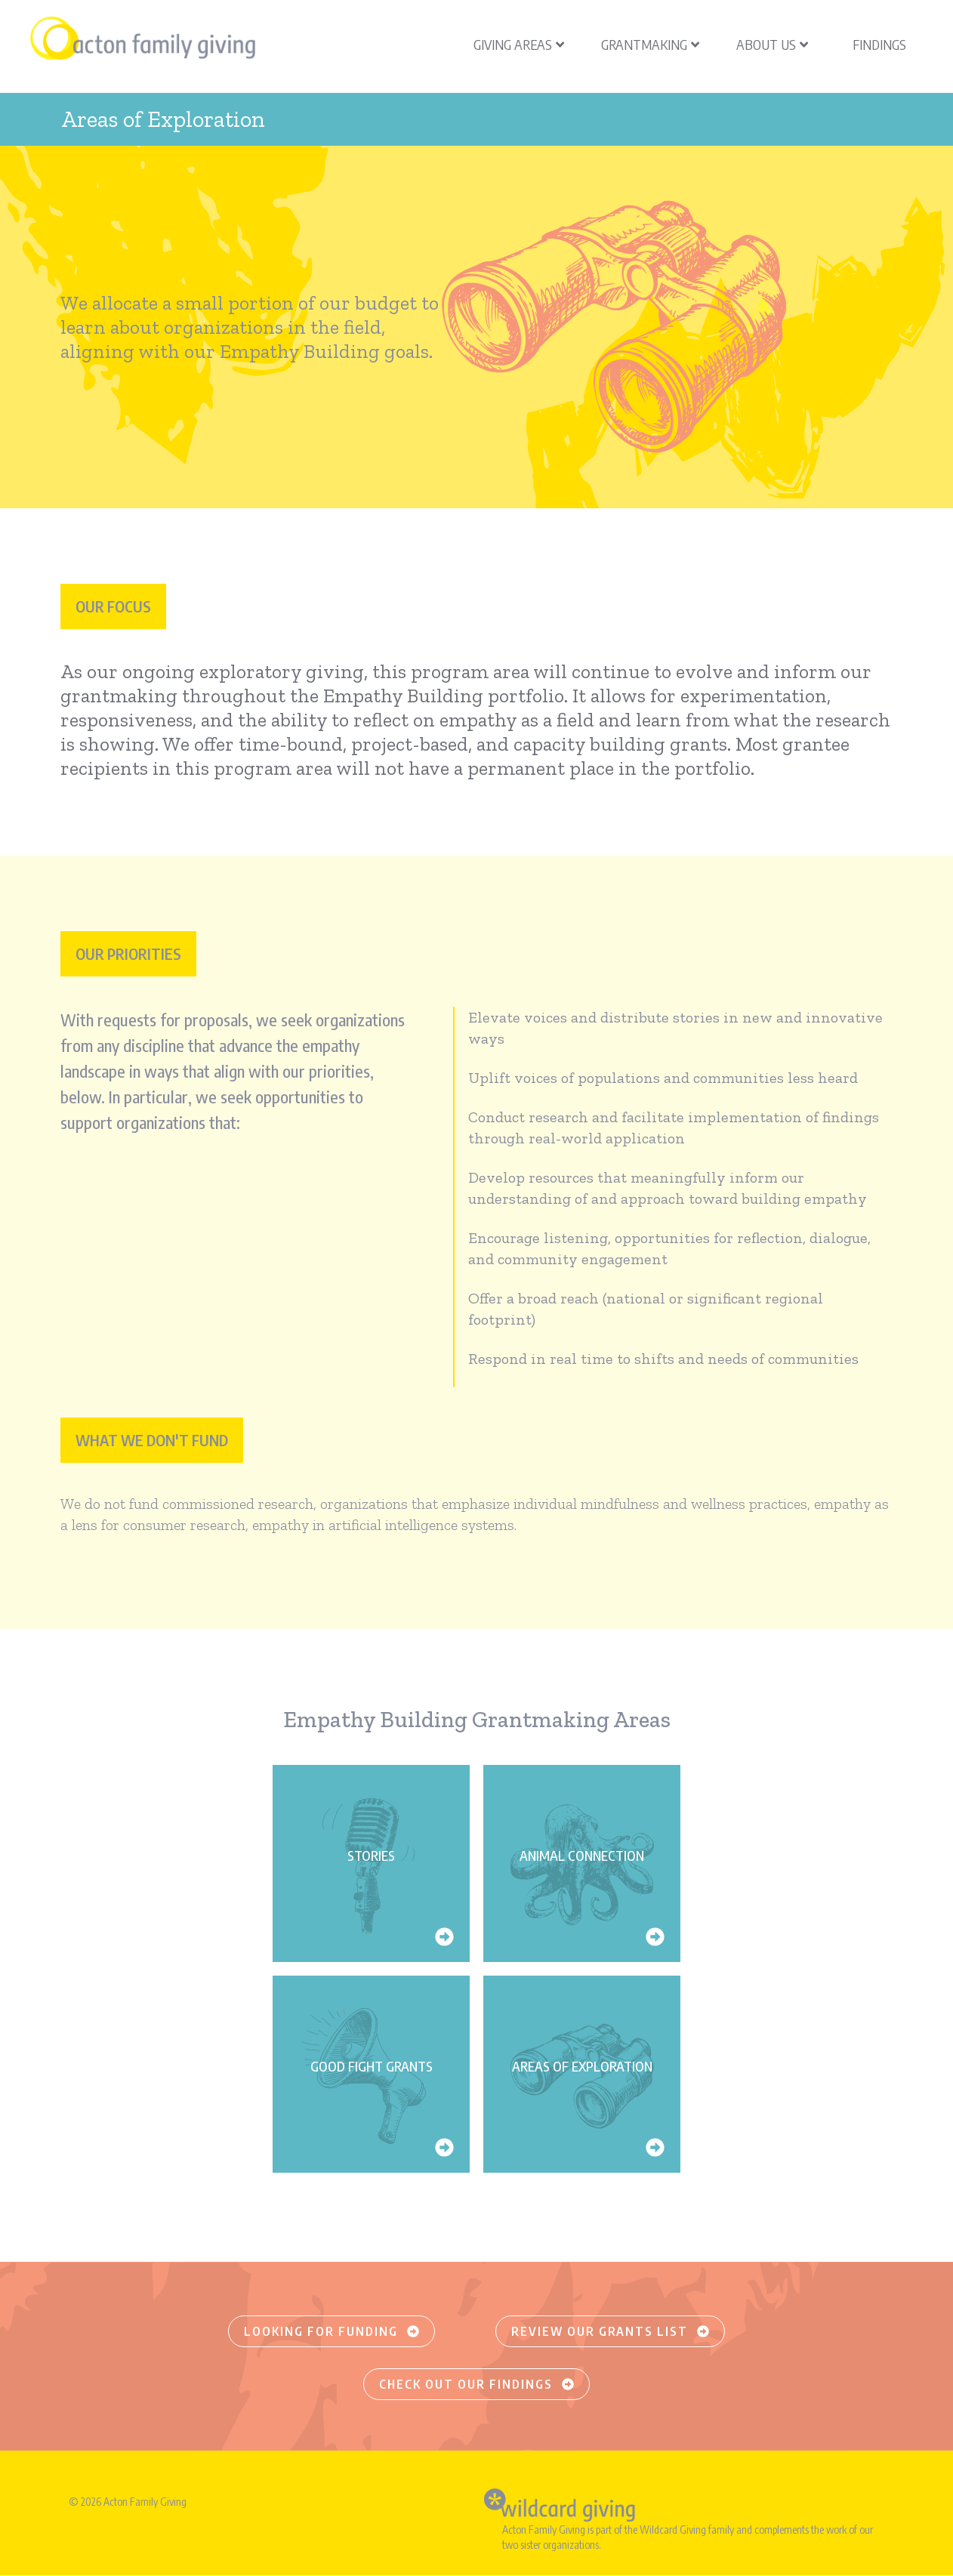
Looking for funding (331, 2331)
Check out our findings (476, 2384)
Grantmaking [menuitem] (650, 44)
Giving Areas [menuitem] (518, 44)
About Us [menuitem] (772, 44)
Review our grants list (610, 2331)
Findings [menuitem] (879, 44)
